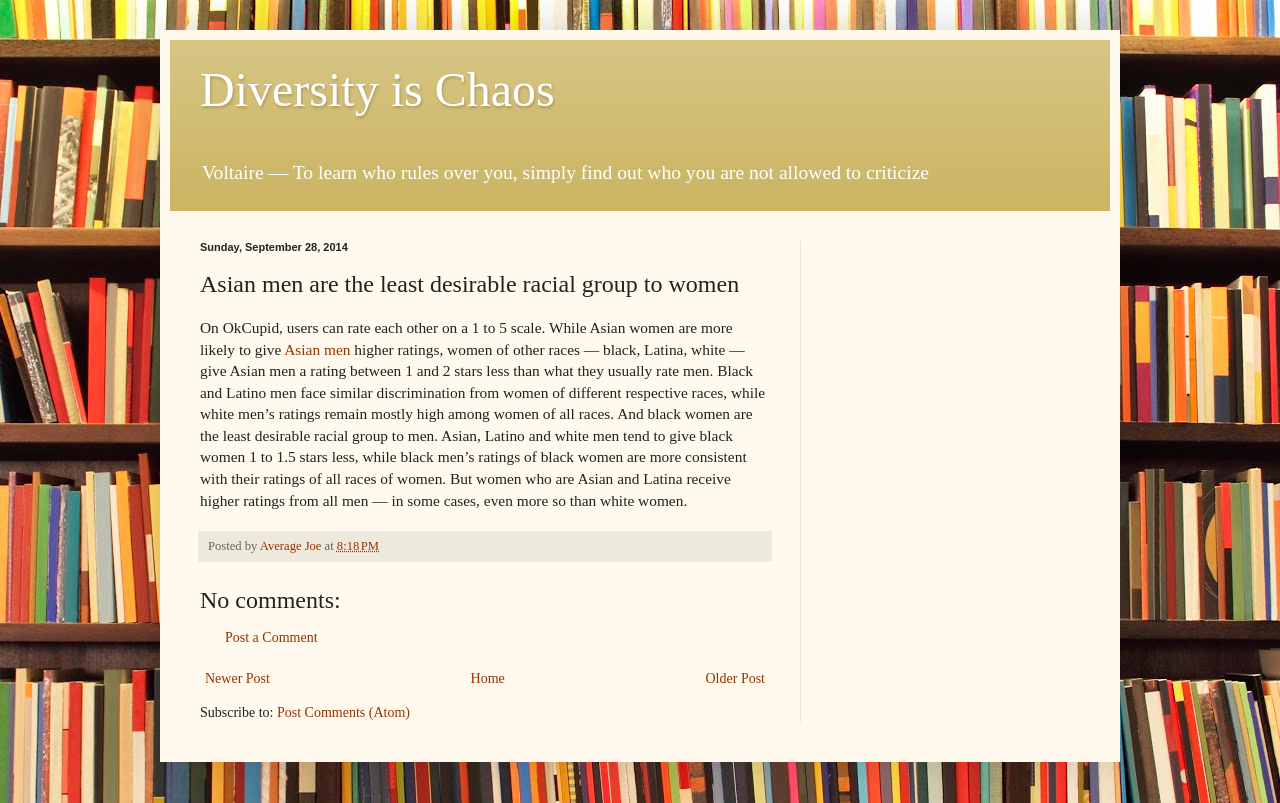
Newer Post (237, 678)
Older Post (736, 678)
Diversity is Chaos (377, 89)
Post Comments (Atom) (343, 712)
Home (488, 678)
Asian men (317, 349)
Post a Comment (271, 637)
